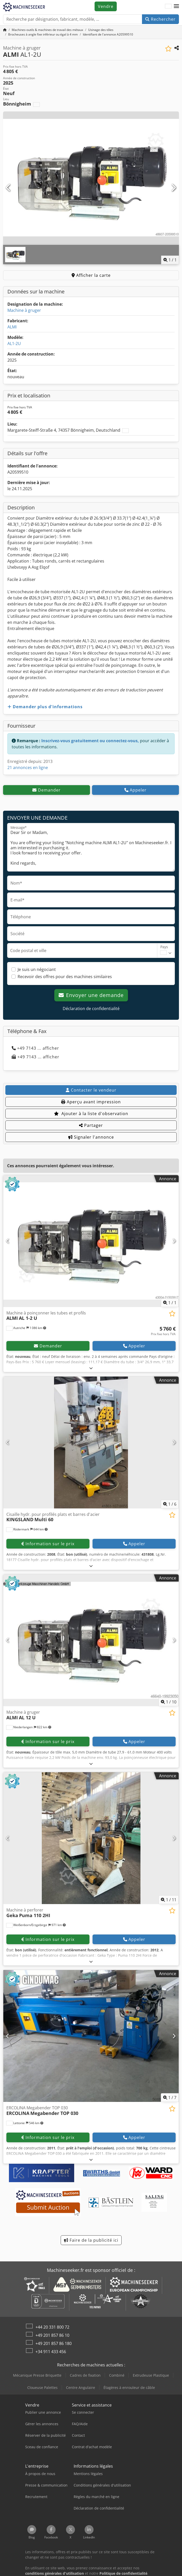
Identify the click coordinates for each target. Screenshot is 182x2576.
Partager (91, 1125)
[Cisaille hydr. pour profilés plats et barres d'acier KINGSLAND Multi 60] (91, 1442)
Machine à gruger (24, 310)
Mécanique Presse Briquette (37, 2375)
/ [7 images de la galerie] (169, 2097)
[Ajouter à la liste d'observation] (168, 48)
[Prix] (163, 1331)
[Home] (47, 30)
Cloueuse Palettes (42, 2387)
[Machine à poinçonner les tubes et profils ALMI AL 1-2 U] (91, 1241)
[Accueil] (5, 30)
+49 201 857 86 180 (53, 2343)
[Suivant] (173, 187)
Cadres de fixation (85, 2375)
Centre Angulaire (80, 2387)
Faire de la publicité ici (91, 2240)
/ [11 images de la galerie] (168, 1900)
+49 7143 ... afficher (35, 1048)
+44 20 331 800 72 (52, 2327)
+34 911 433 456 (50, 2351)
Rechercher (160, 19)
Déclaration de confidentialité (91, 1008)
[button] (176, 6)
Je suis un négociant (37, 969)
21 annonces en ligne (27, 767)
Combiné (116, 2375)
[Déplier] (91, 1368)
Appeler (135, 790)
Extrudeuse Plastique (151, 2375)
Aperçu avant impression (91, 1102)
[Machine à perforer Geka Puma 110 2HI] (91, 1838)
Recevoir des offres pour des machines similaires (65, 976)
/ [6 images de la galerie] (169, 1504)
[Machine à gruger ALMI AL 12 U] (91, 1640)
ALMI (12, 327)
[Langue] (168, 6)
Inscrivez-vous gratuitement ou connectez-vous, (90, 740)
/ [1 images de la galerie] (170, 260)
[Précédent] (8, 187)
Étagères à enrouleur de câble (129, 2387)
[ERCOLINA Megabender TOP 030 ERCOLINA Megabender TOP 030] (91, 2036)
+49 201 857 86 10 (52, 2335)
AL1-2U (14, 343)
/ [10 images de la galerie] (168, 1702)
